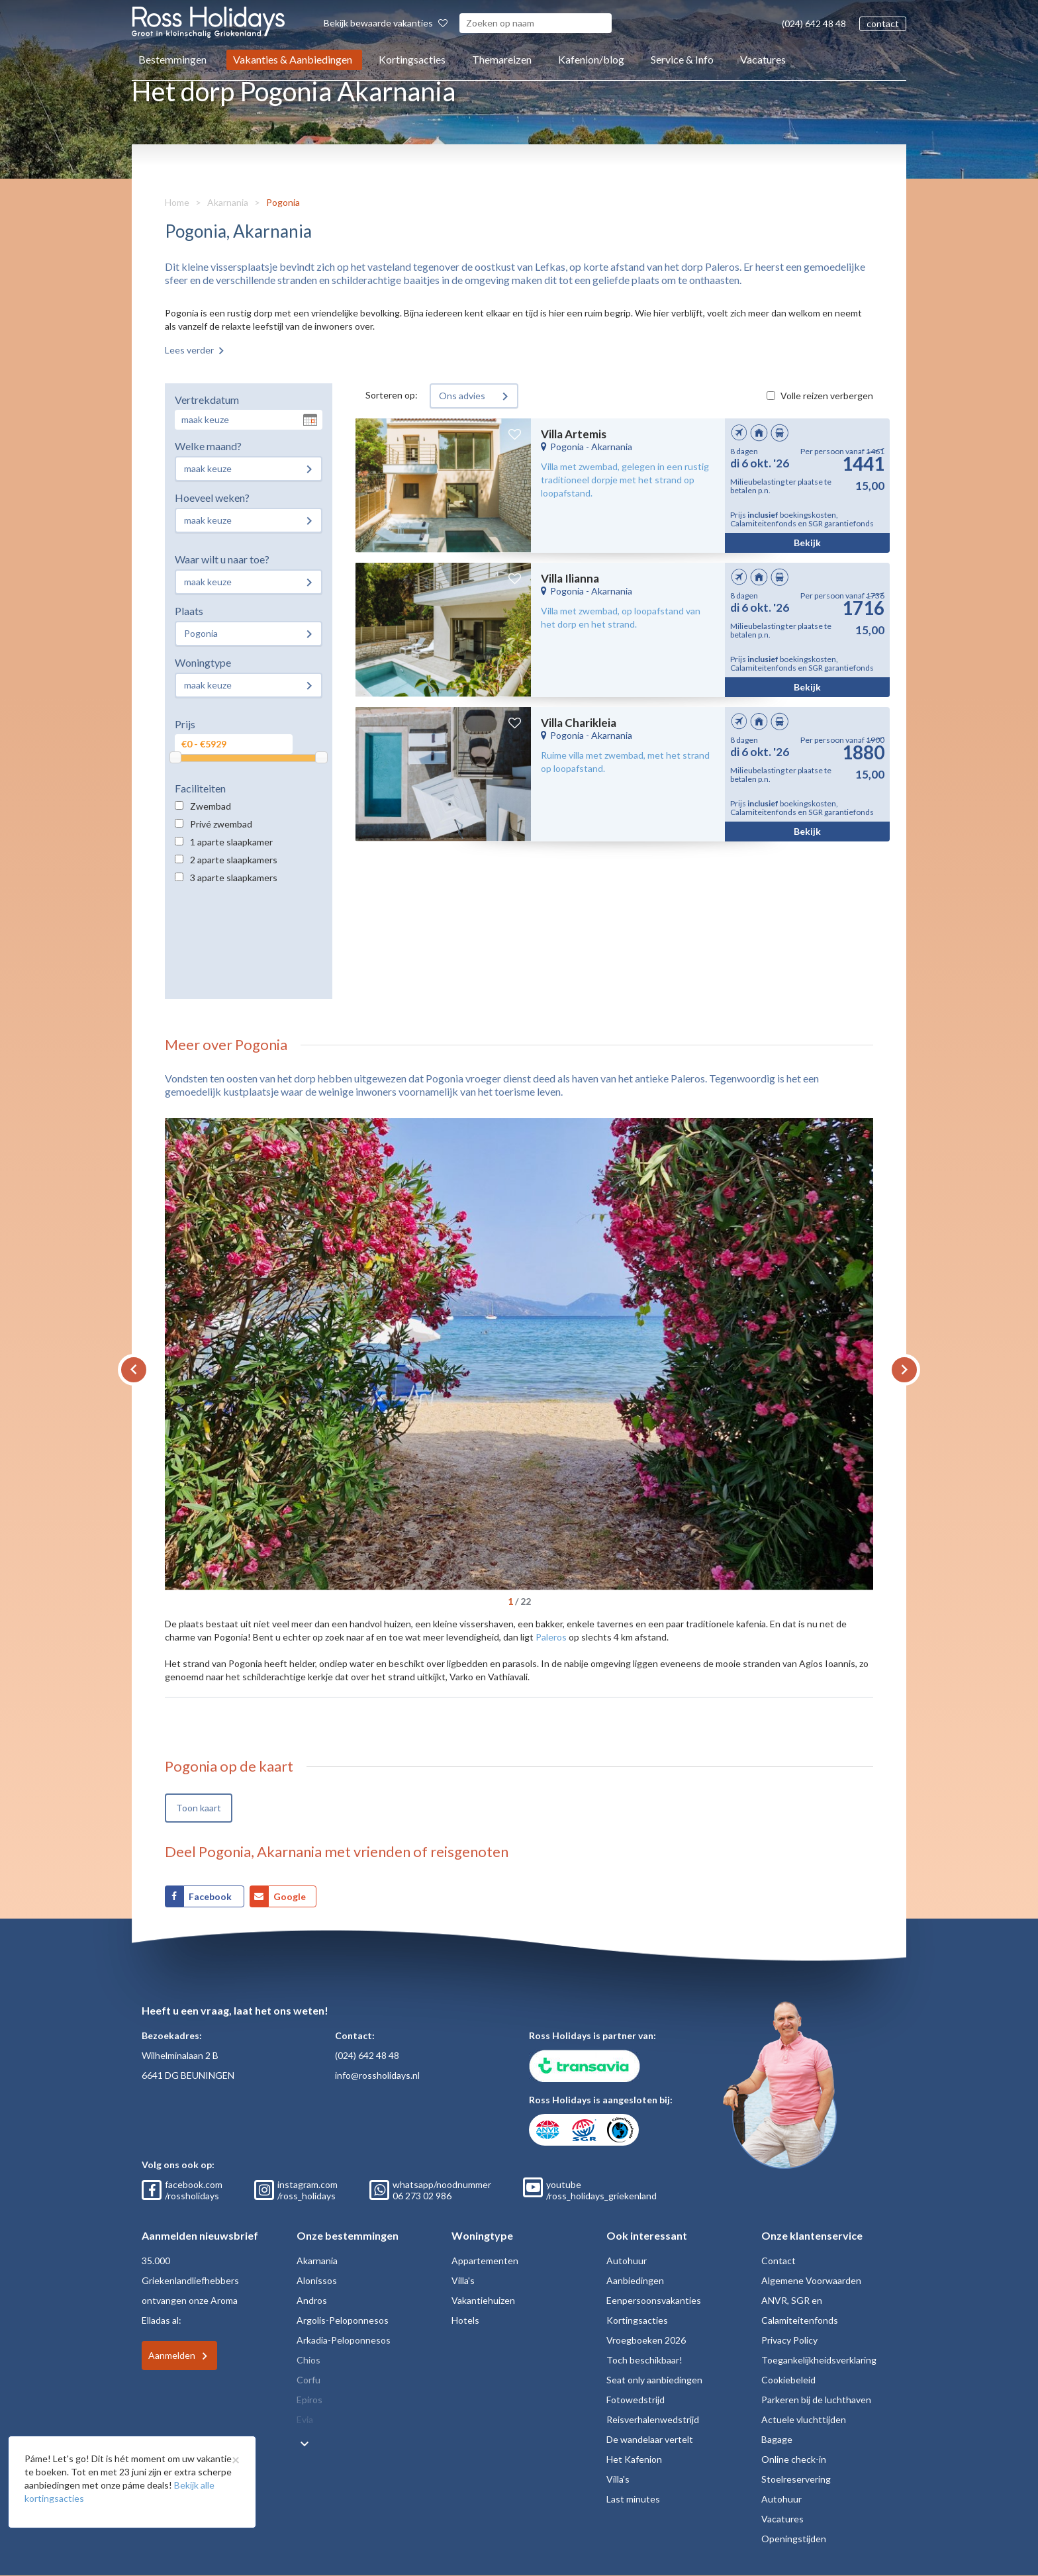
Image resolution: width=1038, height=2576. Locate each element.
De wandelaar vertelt (649, 2439)
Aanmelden (171, 2355)
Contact (778, 2260)
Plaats (189, 610)
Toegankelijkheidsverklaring (818, 2359)
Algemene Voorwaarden (811, 2280)
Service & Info (682, 59)
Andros (312, 2300)
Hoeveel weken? (212, 497)
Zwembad (210, 806)
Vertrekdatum (207, 399)
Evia (305, 2419)
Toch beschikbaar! (644, 2359)
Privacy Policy (789, 2340)
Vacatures (763, 59)
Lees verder (189, 350)
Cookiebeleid (788, 2379)
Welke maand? (208, 446)
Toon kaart (198, 1807)
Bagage (776, 2439)
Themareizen (502, 59)
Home (177, 202)
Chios (308, 2359)
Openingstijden (793, 2538)
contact (883, 23)
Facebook (211, 1896)
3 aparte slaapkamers (233, 877)
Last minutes (633, 2498)
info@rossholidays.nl (377, 2075)
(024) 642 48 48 (814, 23)
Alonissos (317, 2280)
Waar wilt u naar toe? (222, 559)
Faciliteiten (200, 788)
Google (289, 1896)
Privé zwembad (221, 824)
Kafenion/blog (591, 59)
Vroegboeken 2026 (646, 2340)
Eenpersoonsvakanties (653, 2300)
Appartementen (484, 2260)
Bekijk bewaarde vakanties (386, 22)
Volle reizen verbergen (826, 395)
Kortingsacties (412, 59)
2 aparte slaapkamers (233, 859)
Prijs (185, 724)
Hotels (465, 2320)
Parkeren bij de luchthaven (816, 2399)
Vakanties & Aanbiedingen (292, 59)
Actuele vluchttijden (803, 2419)
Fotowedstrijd (635, 2399)
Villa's (463, 2280)
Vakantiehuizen (483, 2300)
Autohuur (626, 2260)
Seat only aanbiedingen (654, 2379)
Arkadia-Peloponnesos (344, 2340)
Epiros (309, 2399)
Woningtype (203, 662)
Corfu (308, 2379)
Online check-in (793, 2459)
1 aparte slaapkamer (231, 841)
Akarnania (227, 202)
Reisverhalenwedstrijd (652, 2419)
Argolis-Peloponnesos (343, 2320)
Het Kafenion (634, 2459)
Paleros (551, 1637)
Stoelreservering (796, 2479)
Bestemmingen (172, 59)
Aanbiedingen (635, 2280)
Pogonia (283, 202)
